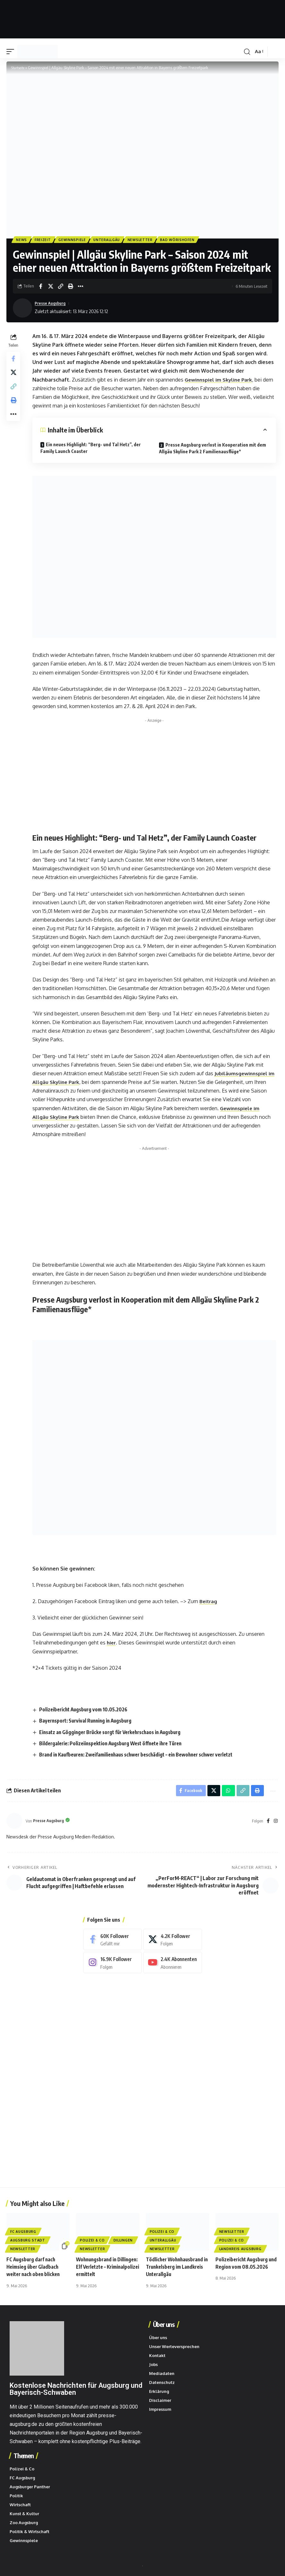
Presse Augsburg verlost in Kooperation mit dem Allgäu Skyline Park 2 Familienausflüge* (213, 449)
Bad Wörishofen (183, 240)
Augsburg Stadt (27, 2244)
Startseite (19, 67)
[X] (172, 1942)
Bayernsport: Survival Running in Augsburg (89, 1722)
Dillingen (123, 2244)
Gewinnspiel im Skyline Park (221, 380)
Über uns (162, 2327)
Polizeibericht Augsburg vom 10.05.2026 (87, 1711)
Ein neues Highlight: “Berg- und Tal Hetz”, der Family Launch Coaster (91, 449)
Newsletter (144, 240)
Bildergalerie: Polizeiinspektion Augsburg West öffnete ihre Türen (117, 1744)
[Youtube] (172, 1966)
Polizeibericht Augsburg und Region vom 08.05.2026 (243, 2270)
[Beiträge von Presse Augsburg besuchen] (22, 309)
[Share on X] (50, 287)
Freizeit (44, 240)
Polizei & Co (92, 2244)
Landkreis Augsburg (240, 2252)
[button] (11, 51)
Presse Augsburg (52, 304)
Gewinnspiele (74, 240)
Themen (22, 2459)
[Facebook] (267, 1823)
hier (113, 1644)
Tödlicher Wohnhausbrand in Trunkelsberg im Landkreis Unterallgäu (176, 2270)
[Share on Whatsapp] (225, 1792)
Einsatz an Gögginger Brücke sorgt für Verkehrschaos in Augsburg (116, 1733)
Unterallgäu (110, 240)
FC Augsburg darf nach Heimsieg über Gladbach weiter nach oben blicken (34, 2270)
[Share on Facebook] (40, 287)
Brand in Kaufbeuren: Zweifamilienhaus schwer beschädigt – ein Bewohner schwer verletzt (144, 1756)
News (22, 240)
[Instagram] (276, 1823)
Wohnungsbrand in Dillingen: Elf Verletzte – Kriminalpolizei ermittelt (104, 2270)
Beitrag (209, 1602)
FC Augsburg (23, 2235)
